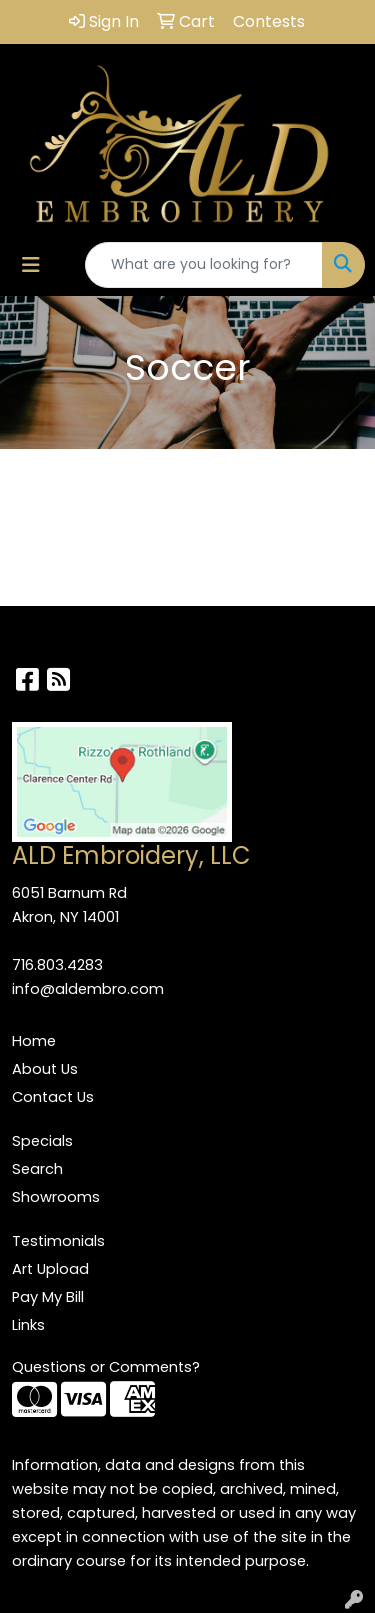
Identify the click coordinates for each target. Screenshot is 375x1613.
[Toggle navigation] (31, 265)
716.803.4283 (57, 965)
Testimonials (58, 1241)
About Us (45, 1069)
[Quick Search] (204, 265)
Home (34, 1041)
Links (28, 1325)
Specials (42, 1141)
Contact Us (53, 1097)
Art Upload (50, 1269)
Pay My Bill (48, 1297)
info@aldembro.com (88, 989)
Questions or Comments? (106, 1367)
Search (37, 1169)
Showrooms (56, 1197)
